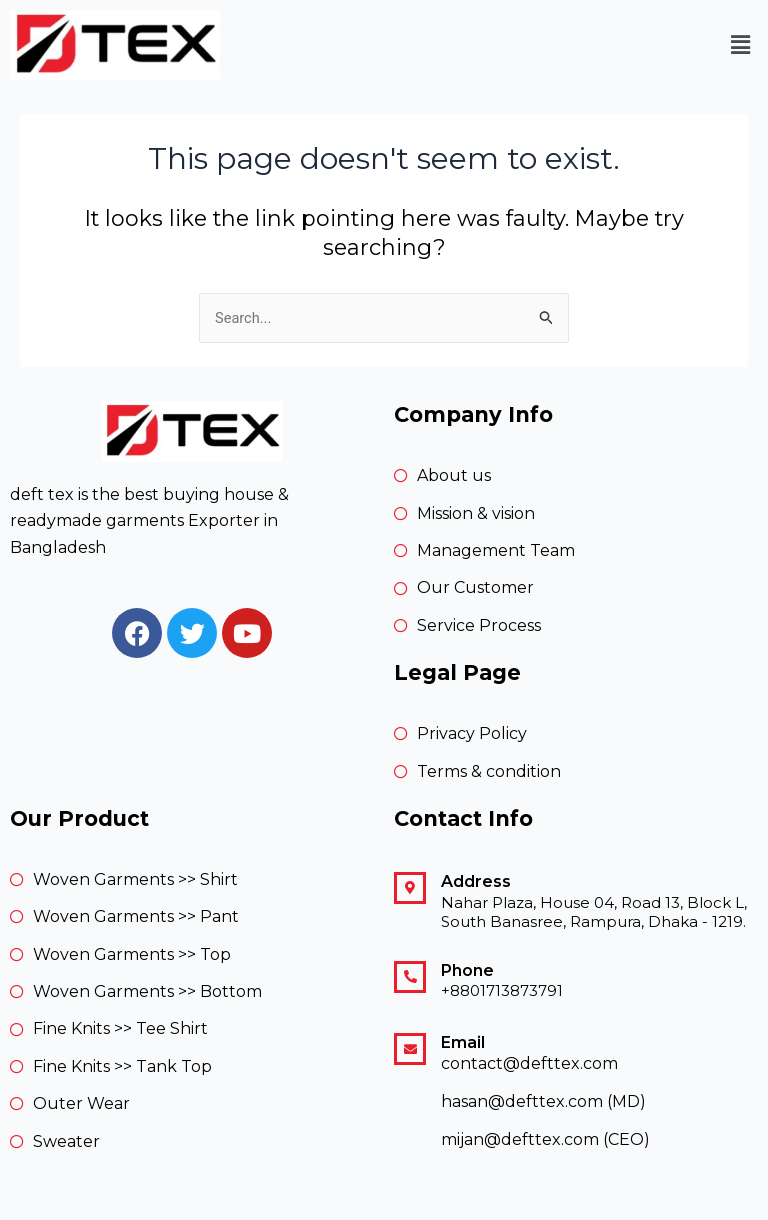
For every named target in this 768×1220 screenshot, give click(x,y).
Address (476, 881)
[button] (741, 45)
